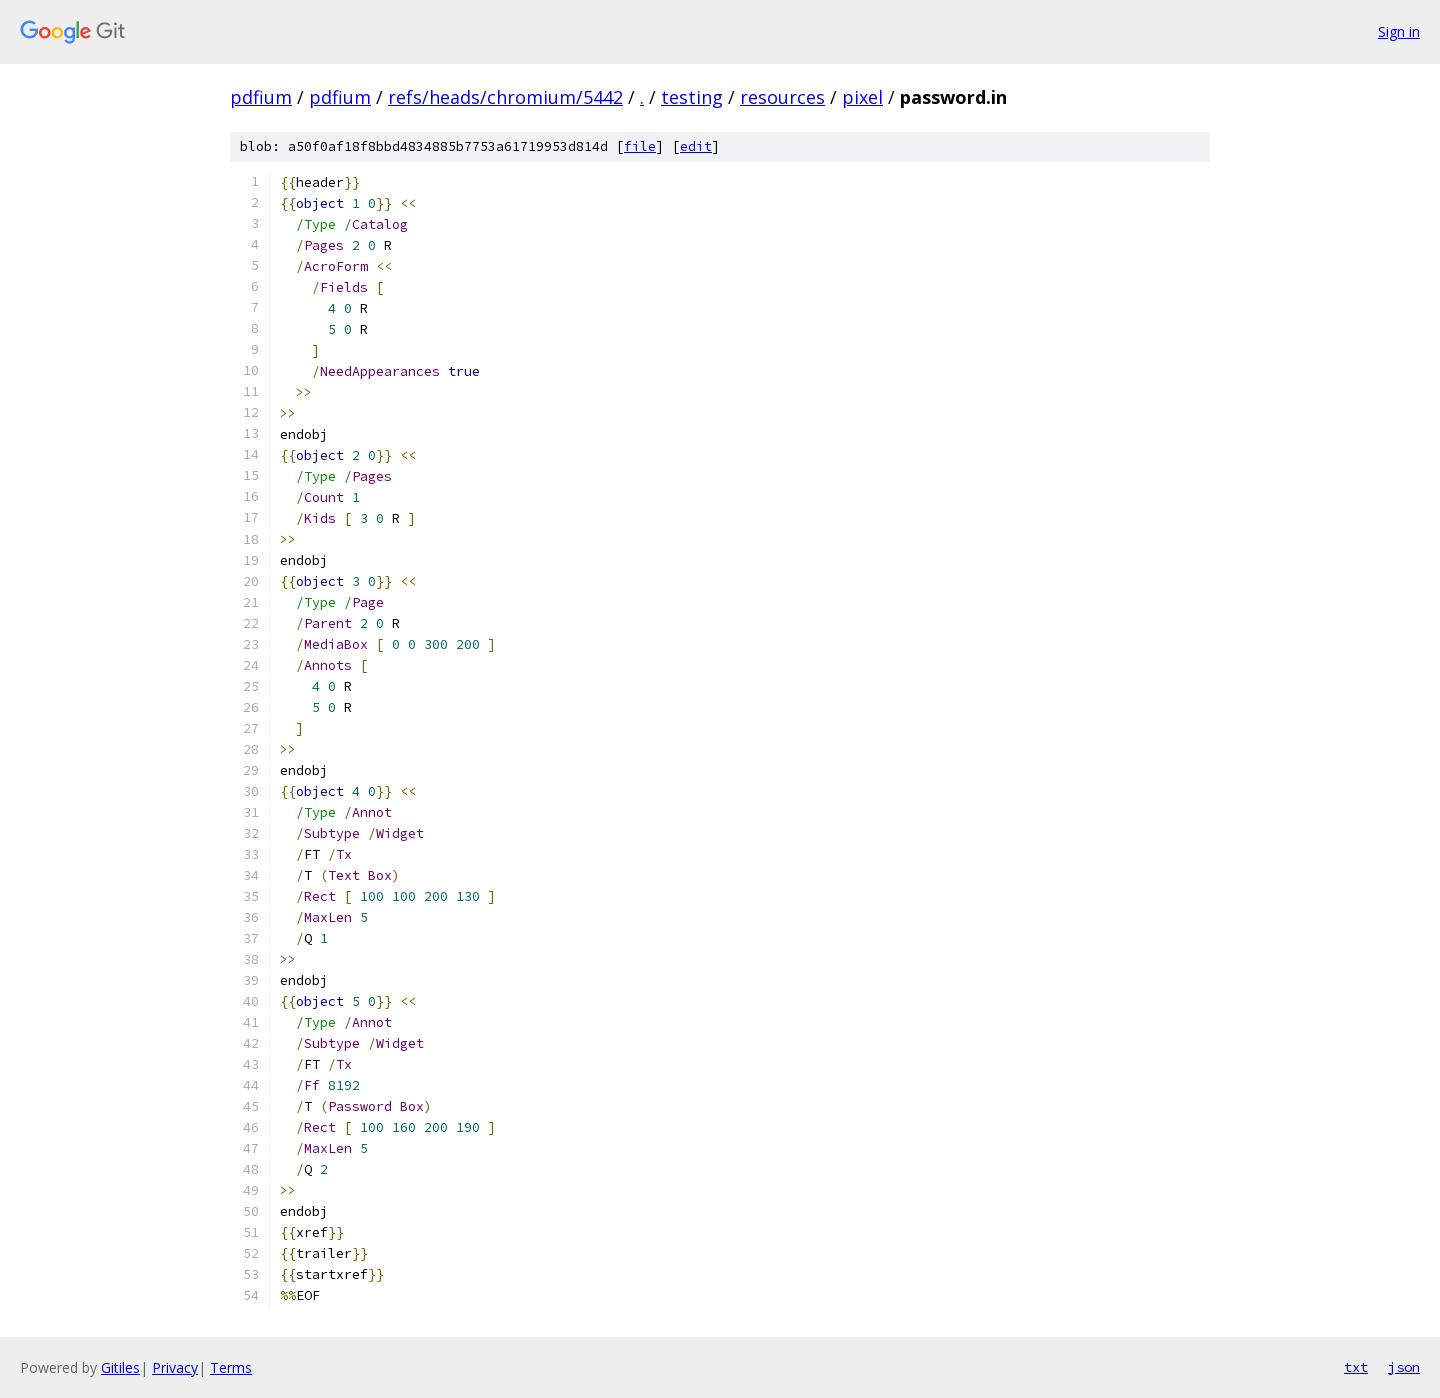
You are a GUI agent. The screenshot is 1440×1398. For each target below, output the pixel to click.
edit (696, 146)
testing (692, 97)
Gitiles (120, 1367)
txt (1356, 1367)
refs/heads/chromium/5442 (505, 97)
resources (782, 97)
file (640, 146)
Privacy (175, 1367)
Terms (231, 1367)
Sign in (1399, 31)
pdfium (261, 97)
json (1404, 1367)
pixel (862, 97)
